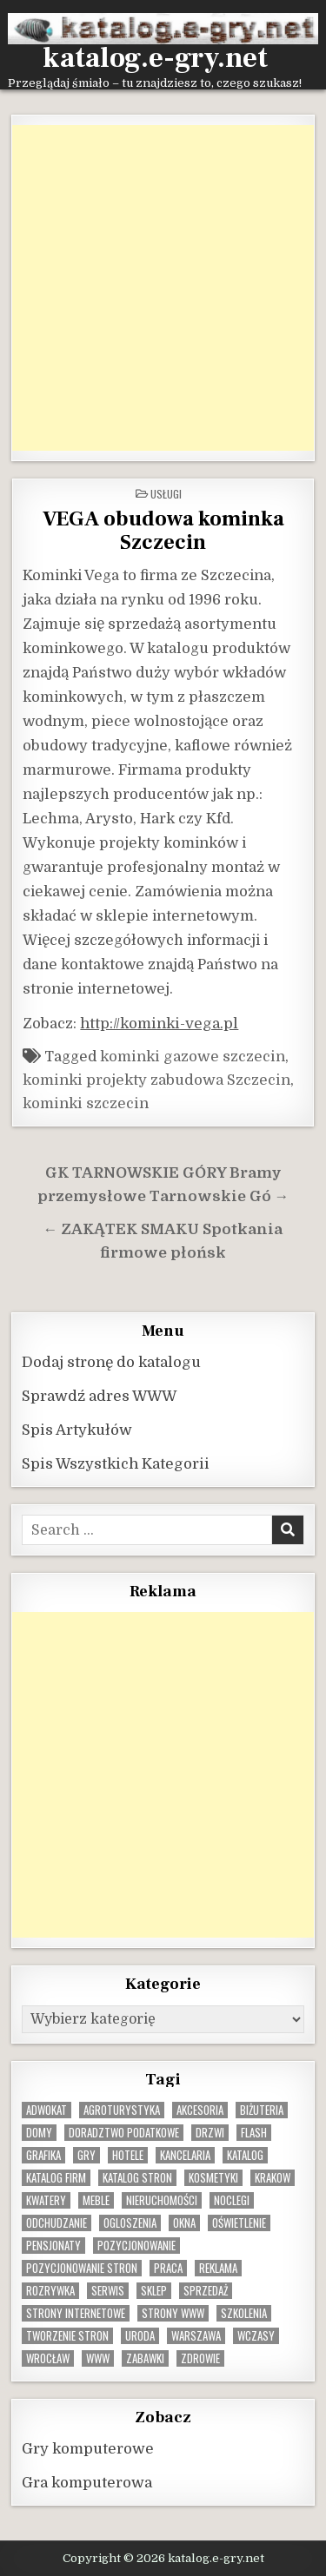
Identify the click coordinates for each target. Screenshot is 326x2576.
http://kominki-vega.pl (159, 1023)
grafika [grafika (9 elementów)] (43, 2155)
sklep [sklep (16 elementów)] (154, 2290)
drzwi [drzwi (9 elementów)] (210, 2132)
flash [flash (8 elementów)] (254, 2132)
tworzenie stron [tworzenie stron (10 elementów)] (67, 2336)
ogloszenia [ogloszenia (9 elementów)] (129, 2223)
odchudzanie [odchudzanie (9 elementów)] (56, 2223)
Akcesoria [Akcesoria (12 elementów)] (199, 2110)
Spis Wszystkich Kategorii (116, 1464)
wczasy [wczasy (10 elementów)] (256, 2336)
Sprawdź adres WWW (99, 1396)
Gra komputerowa (87, 2482)
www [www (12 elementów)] (98, 2358)
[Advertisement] (163, 288)
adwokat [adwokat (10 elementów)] (46, 2110)
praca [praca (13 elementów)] (168, 2268)
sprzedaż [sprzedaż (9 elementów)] (205, 2290)
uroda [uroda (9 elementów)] (140, 2336)
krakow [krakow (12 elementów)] (272, 2178)
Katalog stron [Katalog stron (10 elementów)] (137, 2178)
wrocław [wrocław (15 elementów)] (48, 2358)
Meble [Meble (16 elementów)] (96, 2200)
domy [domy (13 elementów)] (39, 2132)
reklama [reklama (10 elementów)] (218, 2268)
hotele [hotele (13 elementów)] (127, 2155)
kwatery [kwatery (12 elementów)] (46, 2200)
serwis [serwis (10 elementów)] (107, 2290)
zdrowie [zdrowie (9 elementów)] (200, 2358)
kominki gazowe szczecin (192, 1056)
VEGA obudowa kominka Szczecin (163, 530)
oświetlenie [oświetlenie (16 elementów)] (239, 2223)
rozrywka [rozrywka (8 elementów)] (50, 2290)
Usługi (166, 493)
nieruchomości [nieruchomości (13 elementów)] (161, 2200)
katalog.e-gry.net (155, 58)
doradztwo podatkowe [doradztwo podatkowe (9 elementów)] (124, 2132)
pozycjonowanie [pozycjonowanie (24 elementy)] (136, 2245)
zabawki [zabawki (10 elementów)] (145, 2358)
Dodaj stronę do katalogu (111, 1362)
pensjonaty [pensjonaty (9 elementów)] (53, 2245)
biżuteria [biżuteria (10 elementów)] (261, 2110)
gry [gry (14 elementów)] (86, 2155)
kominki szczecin (86, 1103)
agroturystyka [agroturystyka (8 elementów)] (121, 2110)
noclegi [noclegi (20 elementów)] (231, 2200)
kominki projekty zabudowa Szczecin (156, 1080)
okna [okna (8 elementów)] (184, 2223)
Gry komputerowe (88, 2449)
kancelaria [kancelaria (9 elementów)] (185, 2155)
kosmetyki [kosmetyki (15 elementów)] (213, 2178)
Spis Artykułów (77, 1430)
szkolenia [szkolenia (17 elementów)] (244, 2313)
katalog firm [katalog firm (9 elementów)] (56, 2178)
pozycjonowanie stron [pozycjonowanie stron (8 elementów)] (81, 2268)
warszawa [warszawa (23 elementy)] (196, 2336)
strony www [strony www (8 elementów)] (173, 2313)
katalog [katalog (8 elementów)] (245, 2155)
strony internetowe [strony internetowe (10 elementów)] (75, 2313)
